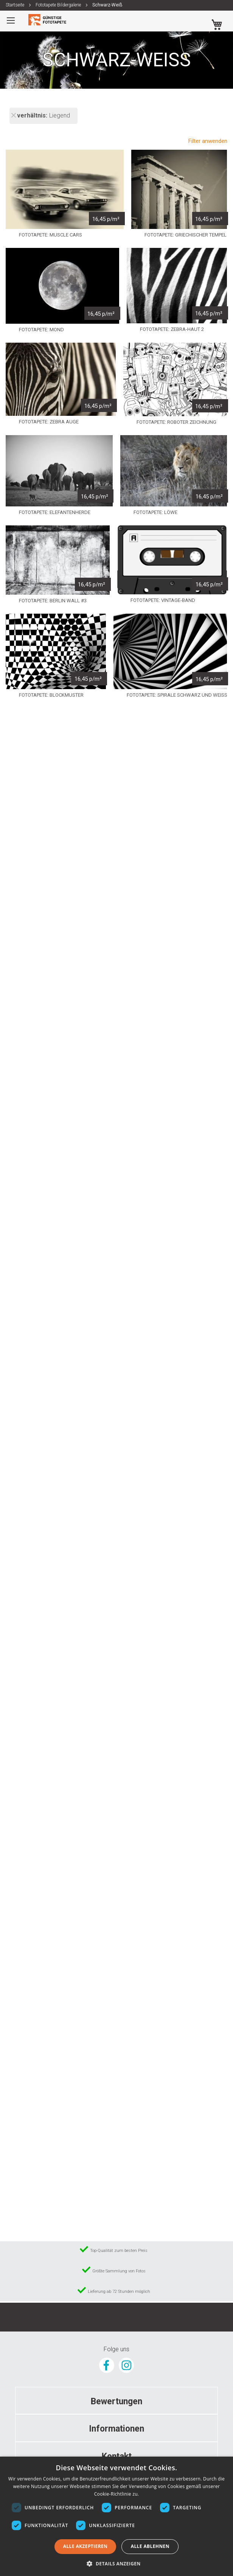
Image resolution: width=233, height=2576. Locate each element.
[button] (116, 2563)
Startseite (15, 5)
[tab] (116, 2400)
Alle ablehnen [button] (150, 2546)
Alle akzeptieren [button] (85, 2546)
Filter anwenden (207, 141)
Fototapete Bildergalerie (59, 5)
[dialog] (116, 2516)
